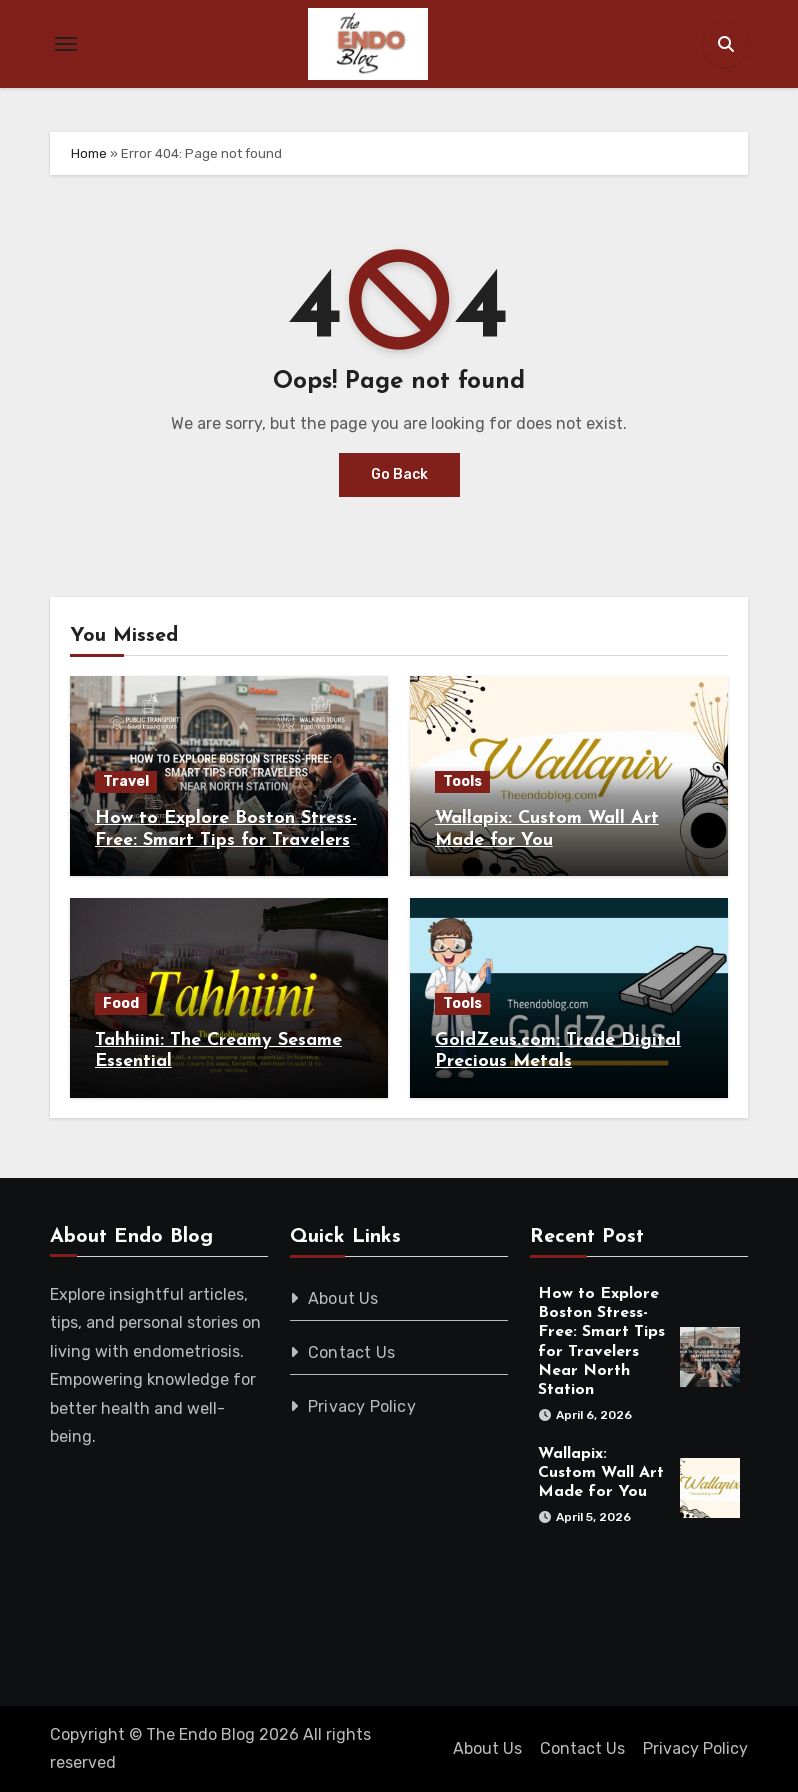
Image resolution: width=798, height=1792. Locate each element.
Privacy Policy (362, 1406)
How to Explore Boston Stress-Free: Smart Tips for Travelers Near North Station (226, 840)
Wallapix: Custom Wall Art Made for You (601, 1473)
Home (89, 153)
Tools (462, 781)
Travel (126, 781)
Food (121, 1003)
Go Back (399, 474)
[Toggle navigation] (66, 44)
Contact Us (351, 1352)
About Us (343, 1298)
